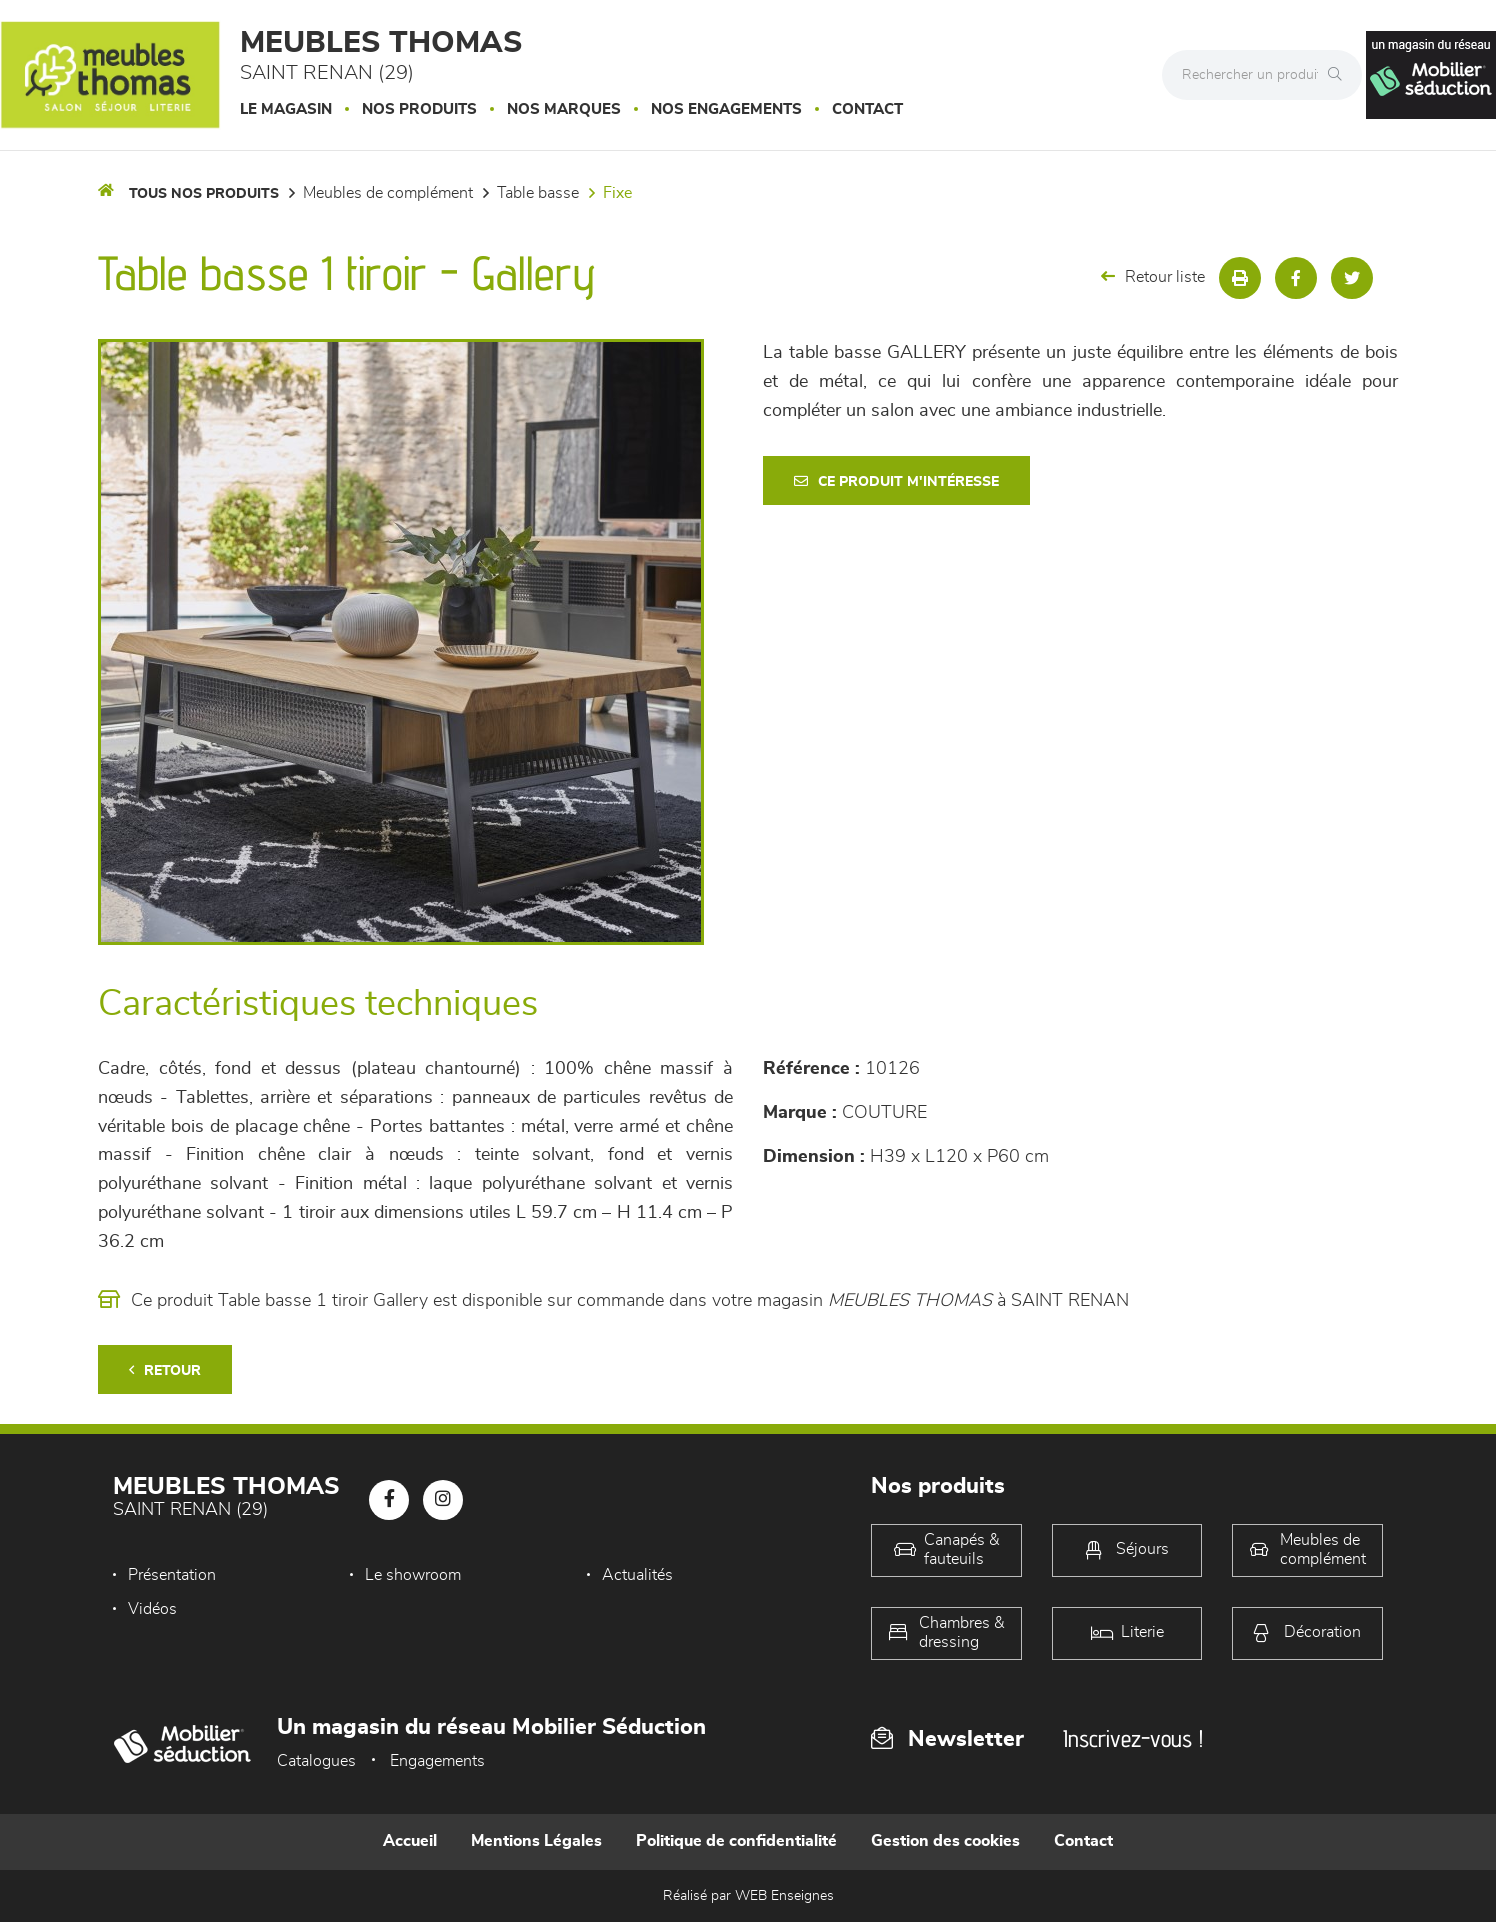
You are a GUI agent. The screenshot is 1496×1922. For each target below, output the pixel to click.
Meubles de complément (388, 193)
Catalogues (316, 1761)
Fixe (617, 193)
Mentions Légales (536, 1841)
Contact (867, 109)
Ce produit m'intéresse (896, 481)
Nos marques (564, 109)
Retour (165, 1370)
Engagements (437, 1761)
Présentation (172, 1575)
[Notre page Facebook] (389, 1500)
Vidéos (152, 1609)
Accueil (410, 1841)
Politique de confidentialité (736, 1841)
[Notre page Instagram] (443, 1500)
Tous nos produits (204, 194)
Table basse (538, 193)
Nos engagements (726, 109)
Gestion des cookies (945, 1841)
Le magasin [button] (286, 109)
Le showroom (413, 1575)
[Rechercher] (1340, 75)
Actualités (637, 1575)
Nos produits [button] (419, 109)
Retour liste (1153, 276)
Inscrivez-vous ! (1133, 1738)
